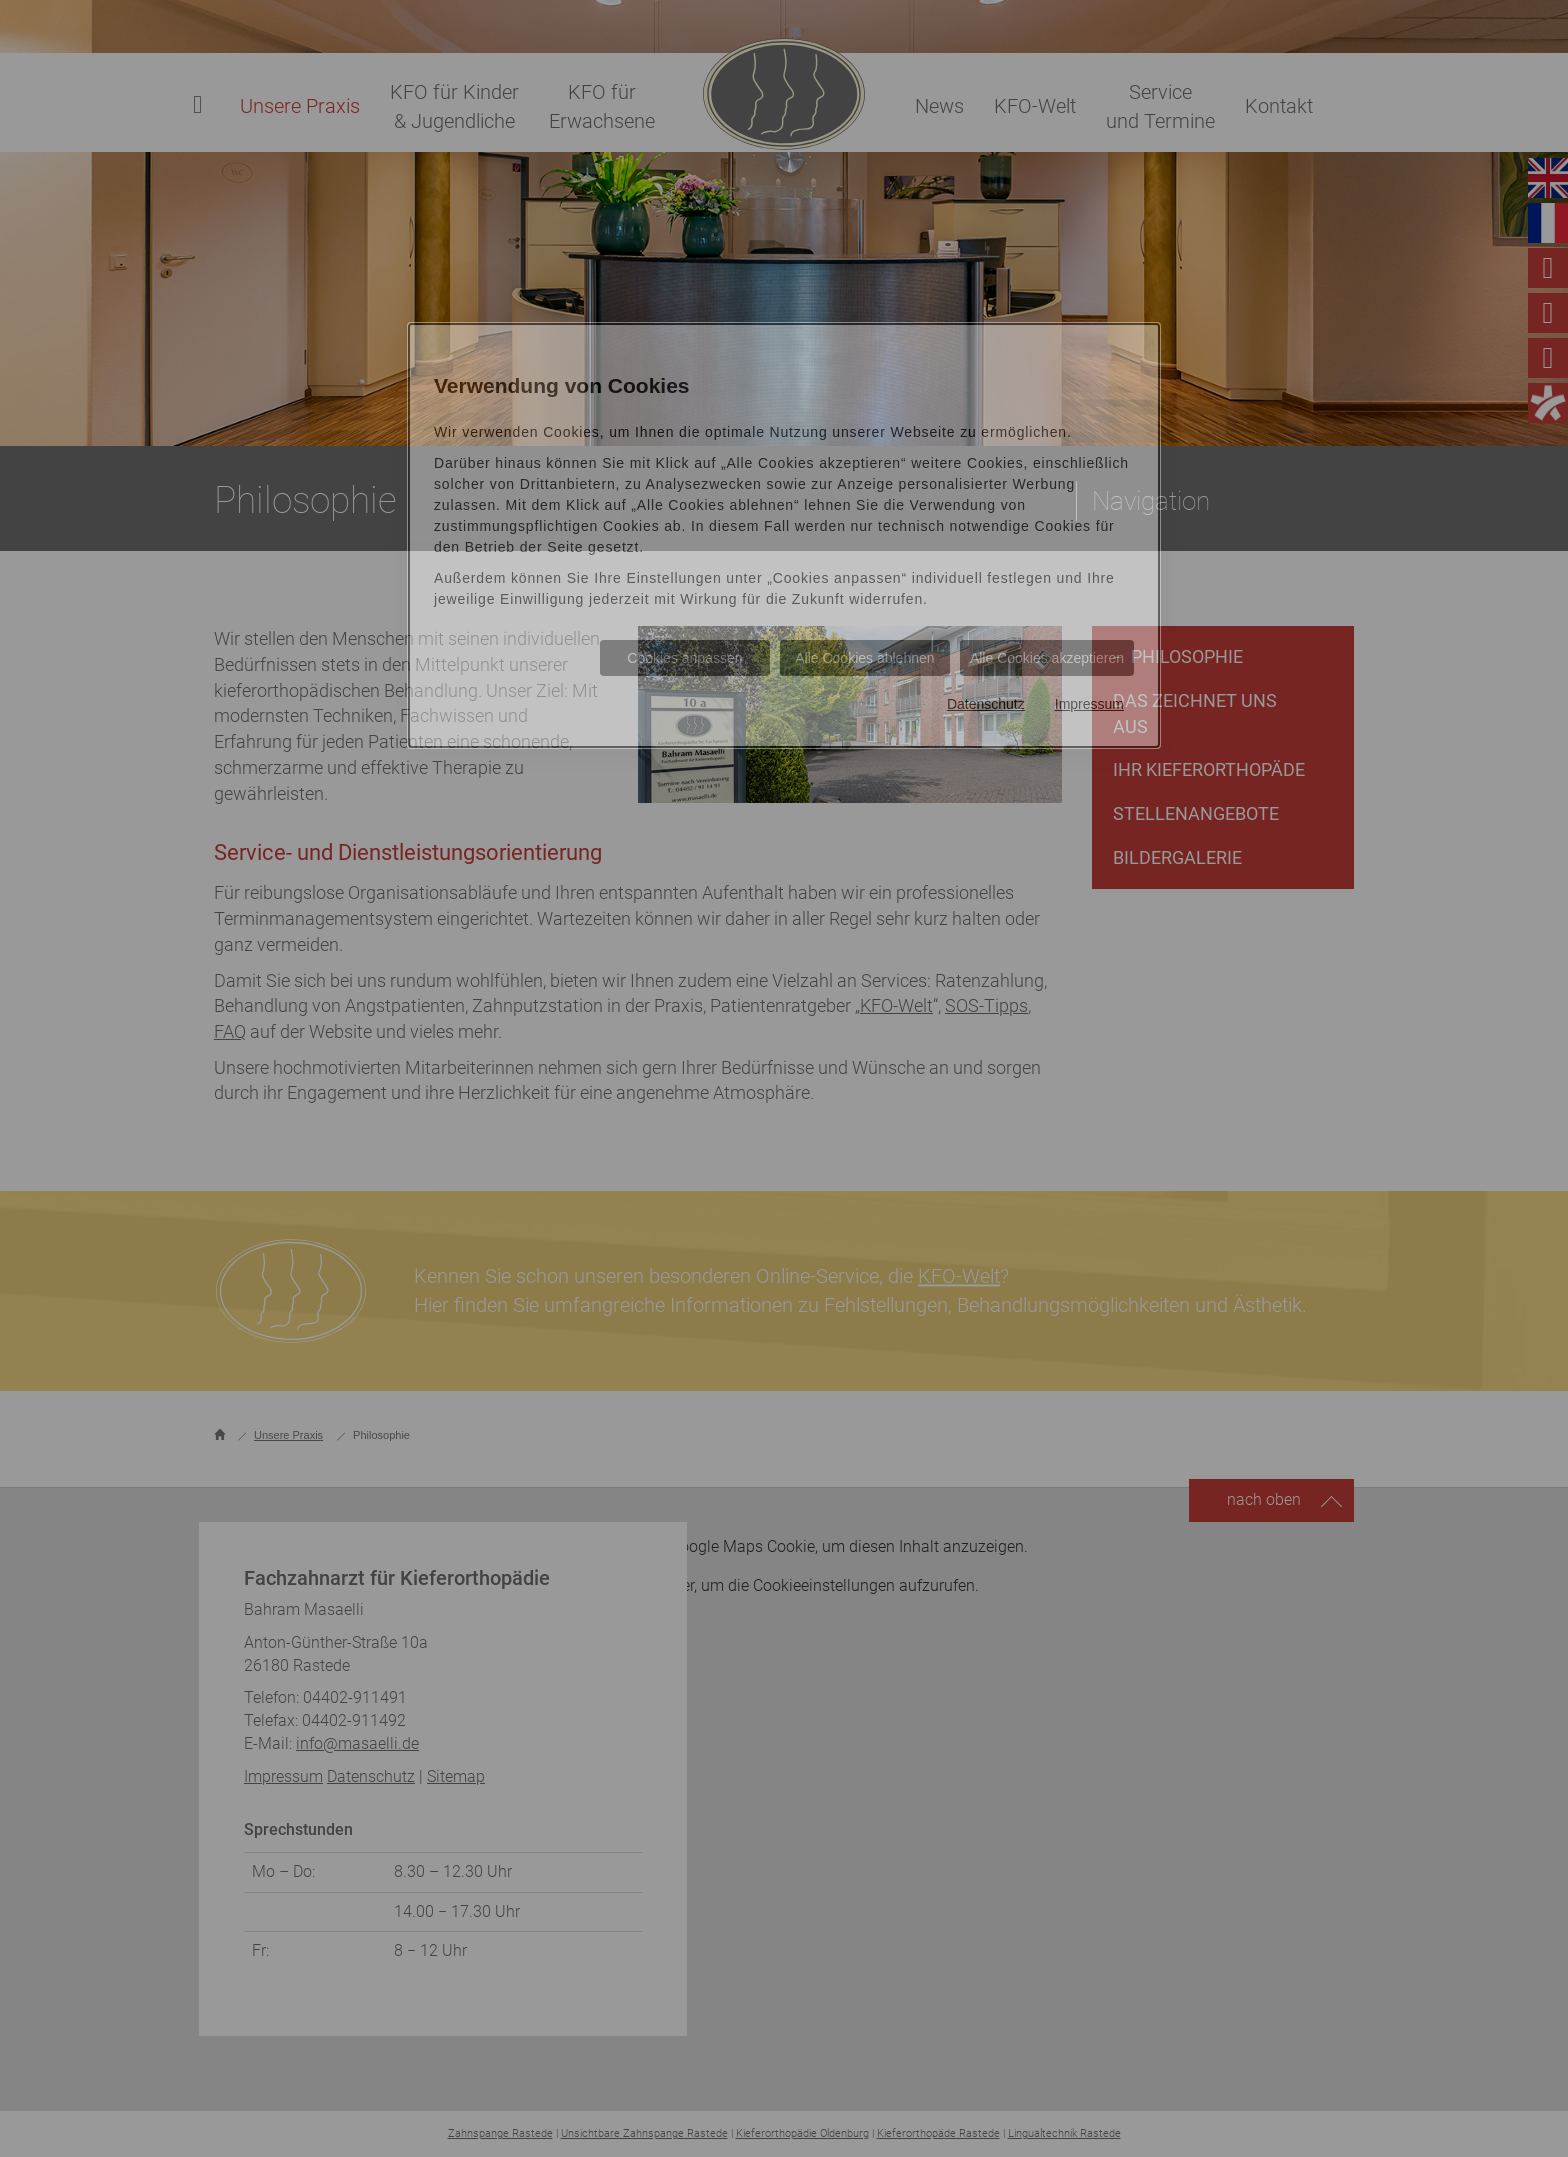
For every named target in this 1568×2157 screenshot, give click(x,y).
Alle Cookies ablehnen (864, 658)
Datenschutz (986, 704)
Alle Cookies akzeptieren (1047, 658)
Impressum (1089, 704)
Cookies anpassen (684, 658)
